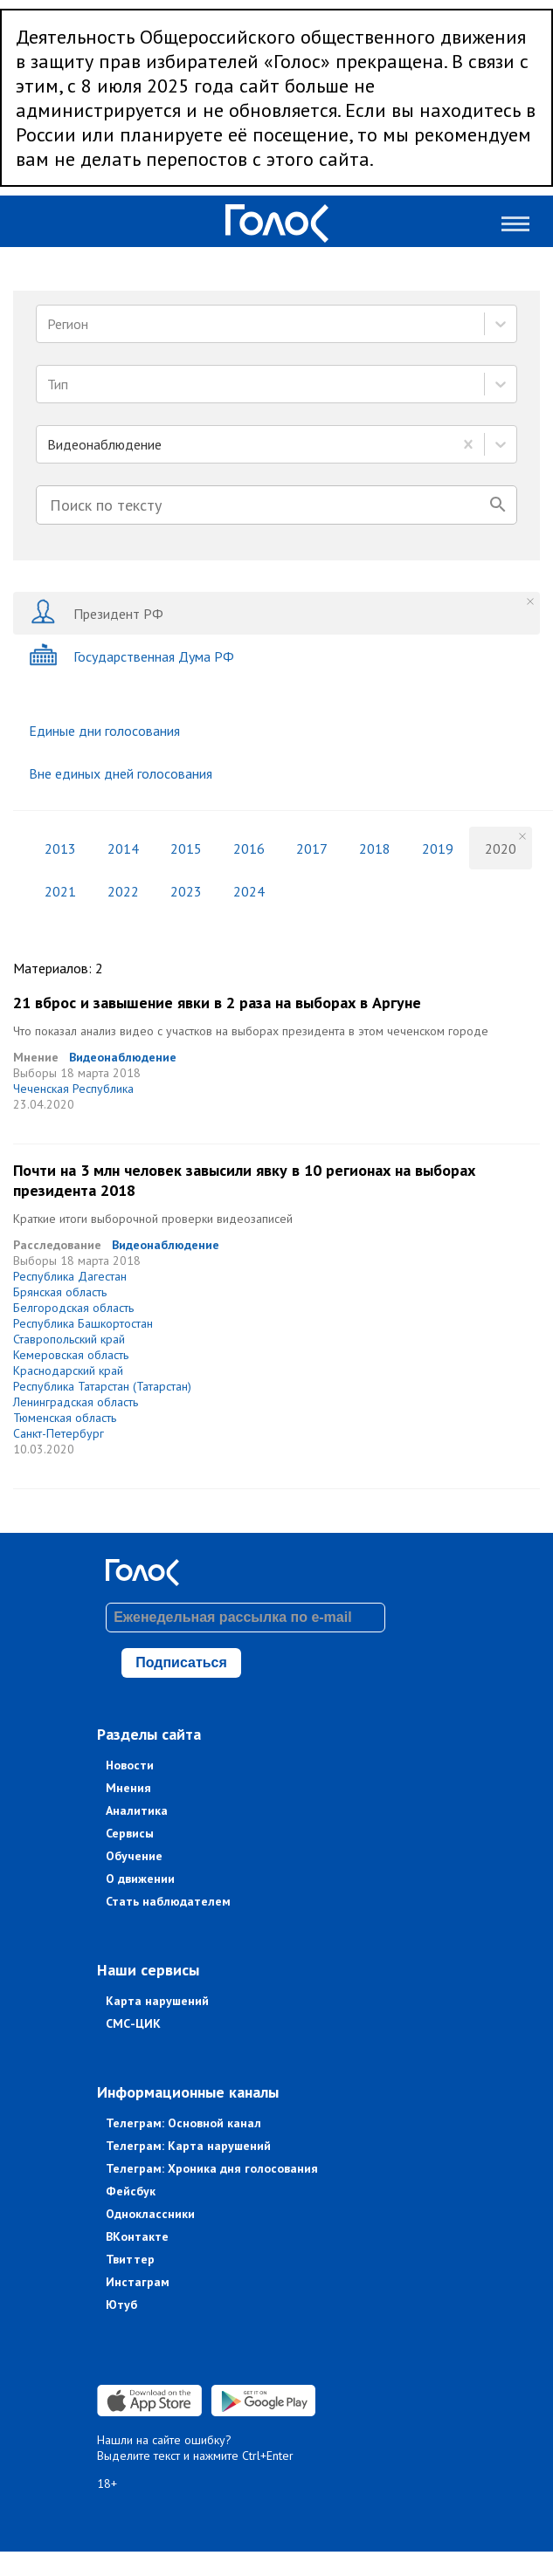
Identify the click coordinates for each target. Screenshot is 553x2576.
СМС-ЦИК (133, 2023)
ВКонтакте (137, 2236)
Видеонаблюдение (122, 1057)
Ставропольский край (69, 1339)
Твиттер (130, 2259)
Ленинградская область (75, 1402)
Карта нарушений (157, 2001)
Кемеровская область (70, 1355)
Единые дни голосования (104, 730)
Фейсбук (131, 2191)
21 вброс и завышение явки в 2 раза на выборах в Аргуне (217, 1003)
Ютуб (121, 2304)
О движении (140, 1878)
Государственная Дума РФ (131, 656)
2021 (60, 891)
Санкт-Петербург (58, 1433)
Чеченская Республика (73, 1088)
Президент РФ (96, 613)
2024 (249, 891)
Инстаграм (137, 2282)
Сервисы (130, 1833)
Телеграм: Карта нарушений (188, 2146)
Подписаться (181, 1662)
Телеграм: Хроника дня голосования (212, 2168)
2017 (312, 848)
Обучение (134, 1856)
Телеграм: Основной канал (183, 2123)
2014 (123, 848)
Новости (130, 1765)
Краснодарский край (68, 1370)
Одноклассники (150, 2214)
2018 (375, 848)
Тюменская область (64, 1417)
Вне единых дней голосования (120, 773)
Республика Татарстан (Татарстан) (102, 1386)
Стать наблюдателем (168, 1901)
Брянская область (60, 1292)
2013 (60, 848)
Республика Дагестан (70, 1276)
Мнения (128, 1788)
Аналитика (137, 1810)
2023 (186, 891)
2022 (123, 891)
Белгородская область (73, 1307)
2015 (186, 848)
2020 (500, 848)
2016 (249, 848)
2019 (437, 848)
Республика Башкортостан (83, 1323)
